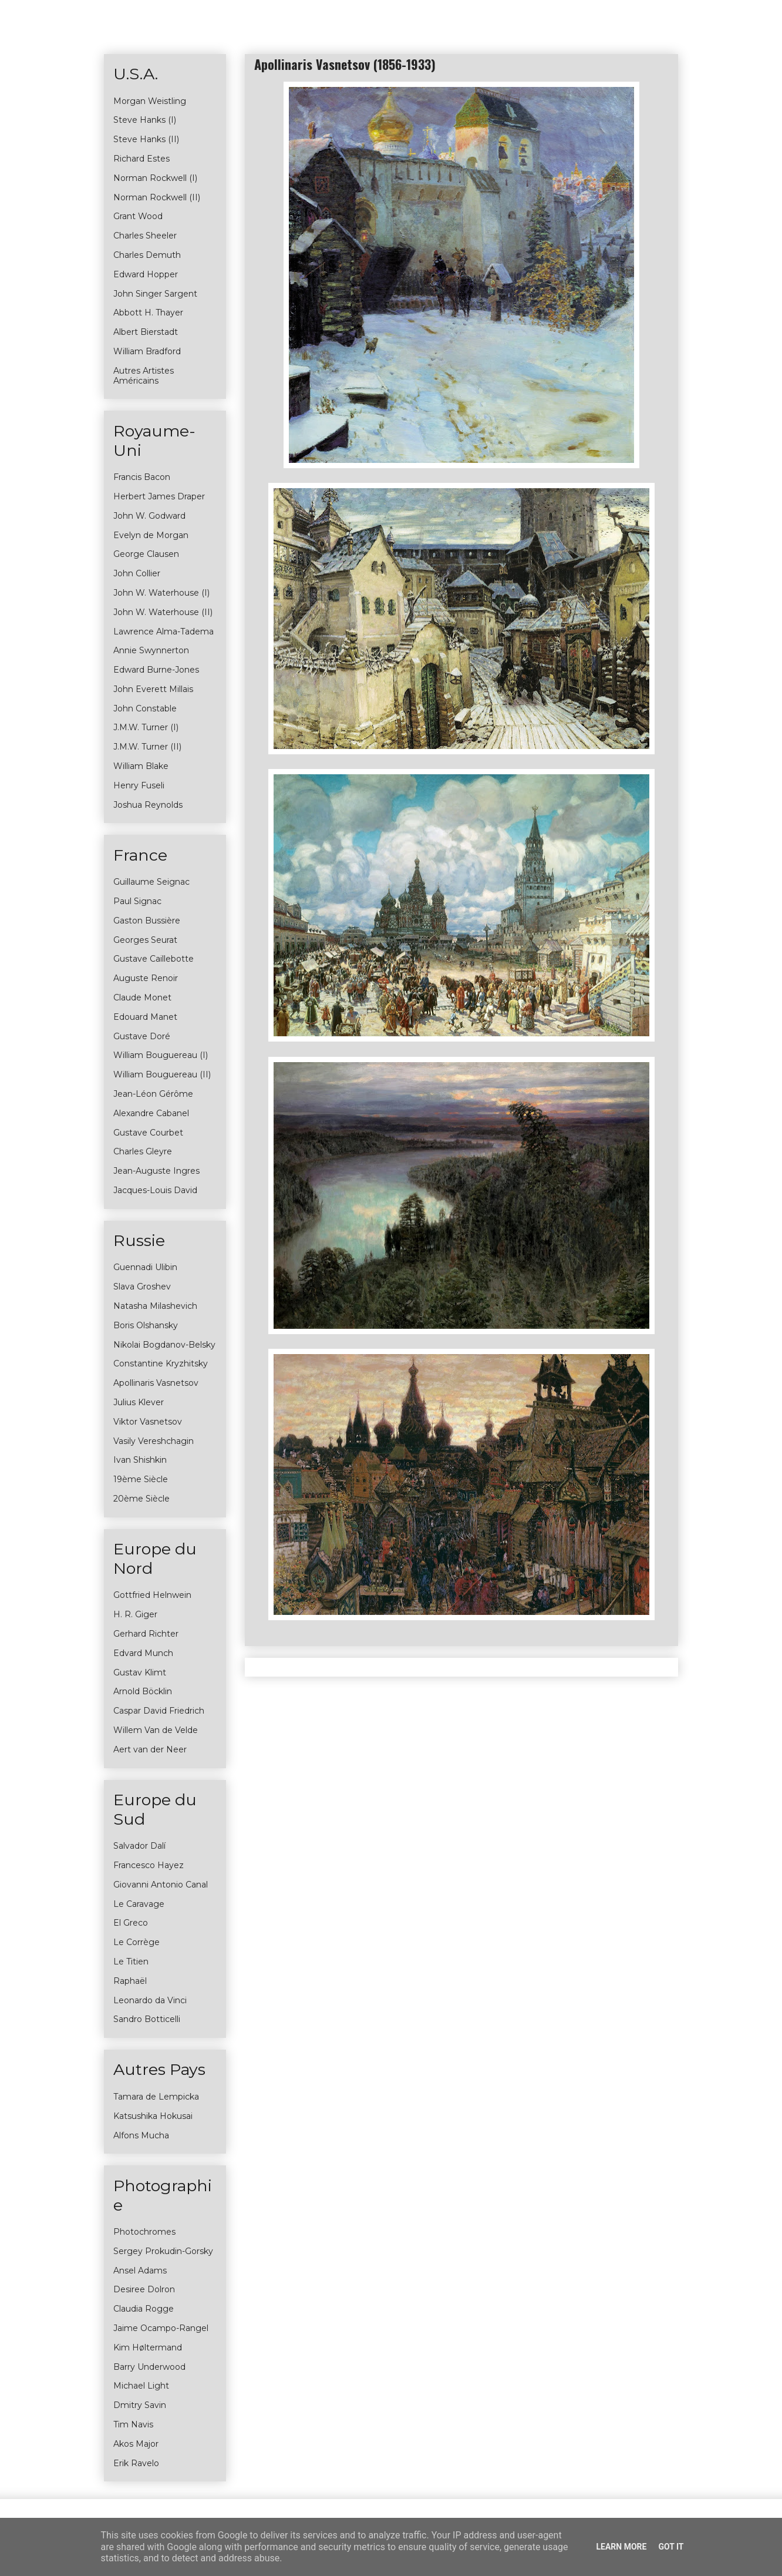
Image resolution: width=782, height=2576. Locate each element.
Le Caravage (138, 1904)
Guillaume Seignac (151, 881)
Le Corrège (136, 1942)
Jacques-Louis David (155, 1190)
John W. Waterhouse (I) (161, 592)
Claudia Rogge (143, 2308)
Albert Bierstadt (145, 332)
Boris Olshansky (145, 1325)
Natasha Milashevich (155, 1306)
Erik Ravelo (136, 2463)
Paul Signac (137, 901)
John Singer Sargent (155, 293)
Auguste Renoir (145, 978)
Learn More (621, 2546)
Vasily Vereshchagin (153, 1441)
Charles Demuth (147, 255)
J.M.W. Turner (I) (145, 727)
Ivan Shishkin (140, 1460)
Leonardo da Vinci (150, 2000)
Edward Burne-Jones (156, 669)
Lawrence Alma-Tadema (163, 631)
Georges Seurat (145, 940)
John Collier (136, 573)
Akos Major (136, 2444)
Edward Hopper (145, 274)
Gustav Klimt (139, 1672)
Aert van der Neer (150, 1749)
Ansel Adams (140, 2270)
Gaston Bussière (146, 920)
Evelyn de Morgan (150, 535)
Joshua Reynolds (148, 805)
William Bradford (147, 351)
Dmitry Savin (139, 2405)
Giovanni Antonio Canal (160, 1884)
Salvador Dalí (139, 1846)
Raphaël (130, 1981)
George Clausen (146, 554)
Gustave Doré (141, 1036)
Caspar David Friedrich (158, 1710)
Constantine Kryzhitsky (160, 1363)
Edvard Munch (143, 1653)
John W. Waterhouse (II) (163, 612)
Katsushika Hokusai (153, 2116)
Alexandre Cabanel (151, 1113)
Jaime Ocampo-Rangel (160, 2328)
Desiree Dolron (144, 2289)
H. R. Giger (135, 1614)
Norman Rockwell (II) (156, 197)
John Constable (145, 708)
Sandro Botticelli (146, 2019)
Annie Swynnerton (151, 650)
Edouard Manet (145, 1017)
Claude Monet (142, 997)
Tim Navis (133, 2424)
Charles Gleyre (142, 1151)
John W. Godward (149, 516)
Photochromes (144, 2231)
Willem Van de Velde (155, 1730)
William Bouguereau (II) (162, 1074)
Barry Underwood (149, 2367)
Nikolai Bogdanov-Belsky (164, 1344)
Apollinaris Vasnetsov (155, 1383)
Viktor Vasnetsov (147, 1421)
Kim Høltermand (147, 2347)
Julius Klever (138, 1402)
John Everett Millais (153, 689)
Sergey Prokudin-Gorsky (163, 2251)
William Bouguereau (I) (160, 1055)
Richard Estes (141, 158)
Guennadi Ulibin (145, 1267)
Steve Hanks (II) (146, 139)
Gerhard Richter (145, 1633)
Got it (670, 2546)
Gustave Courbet (148, 1132)
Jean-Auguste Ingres (156, 1171)
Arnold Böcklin (142, 1691)
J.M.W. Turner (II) (147, 746)
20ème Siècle (141, 1498)
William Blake (140, 766)
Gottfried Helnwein (152, 1595)
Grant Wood (138, 216)
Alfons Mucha (141, 2135)
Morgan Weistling (149, 101)
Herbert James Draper (159, 496)
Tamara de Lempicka (156, 2096)
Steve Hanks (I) (144, 120)
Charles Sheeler (145, 235)
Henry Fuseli (138, 785)
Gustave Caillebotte (153, 958)
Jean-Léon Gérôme (153, 1094)
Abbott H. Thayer (148, 312)
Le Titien (131, 1961)
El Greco (130, 1922)
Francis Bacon (141, 477)
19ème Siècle (140, 1479)
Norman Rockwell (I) (155, 178)
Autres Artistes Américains (143, 375)
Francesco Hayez (148, 1865)
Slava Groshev (142, 1286)
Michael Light (141, 2385)
